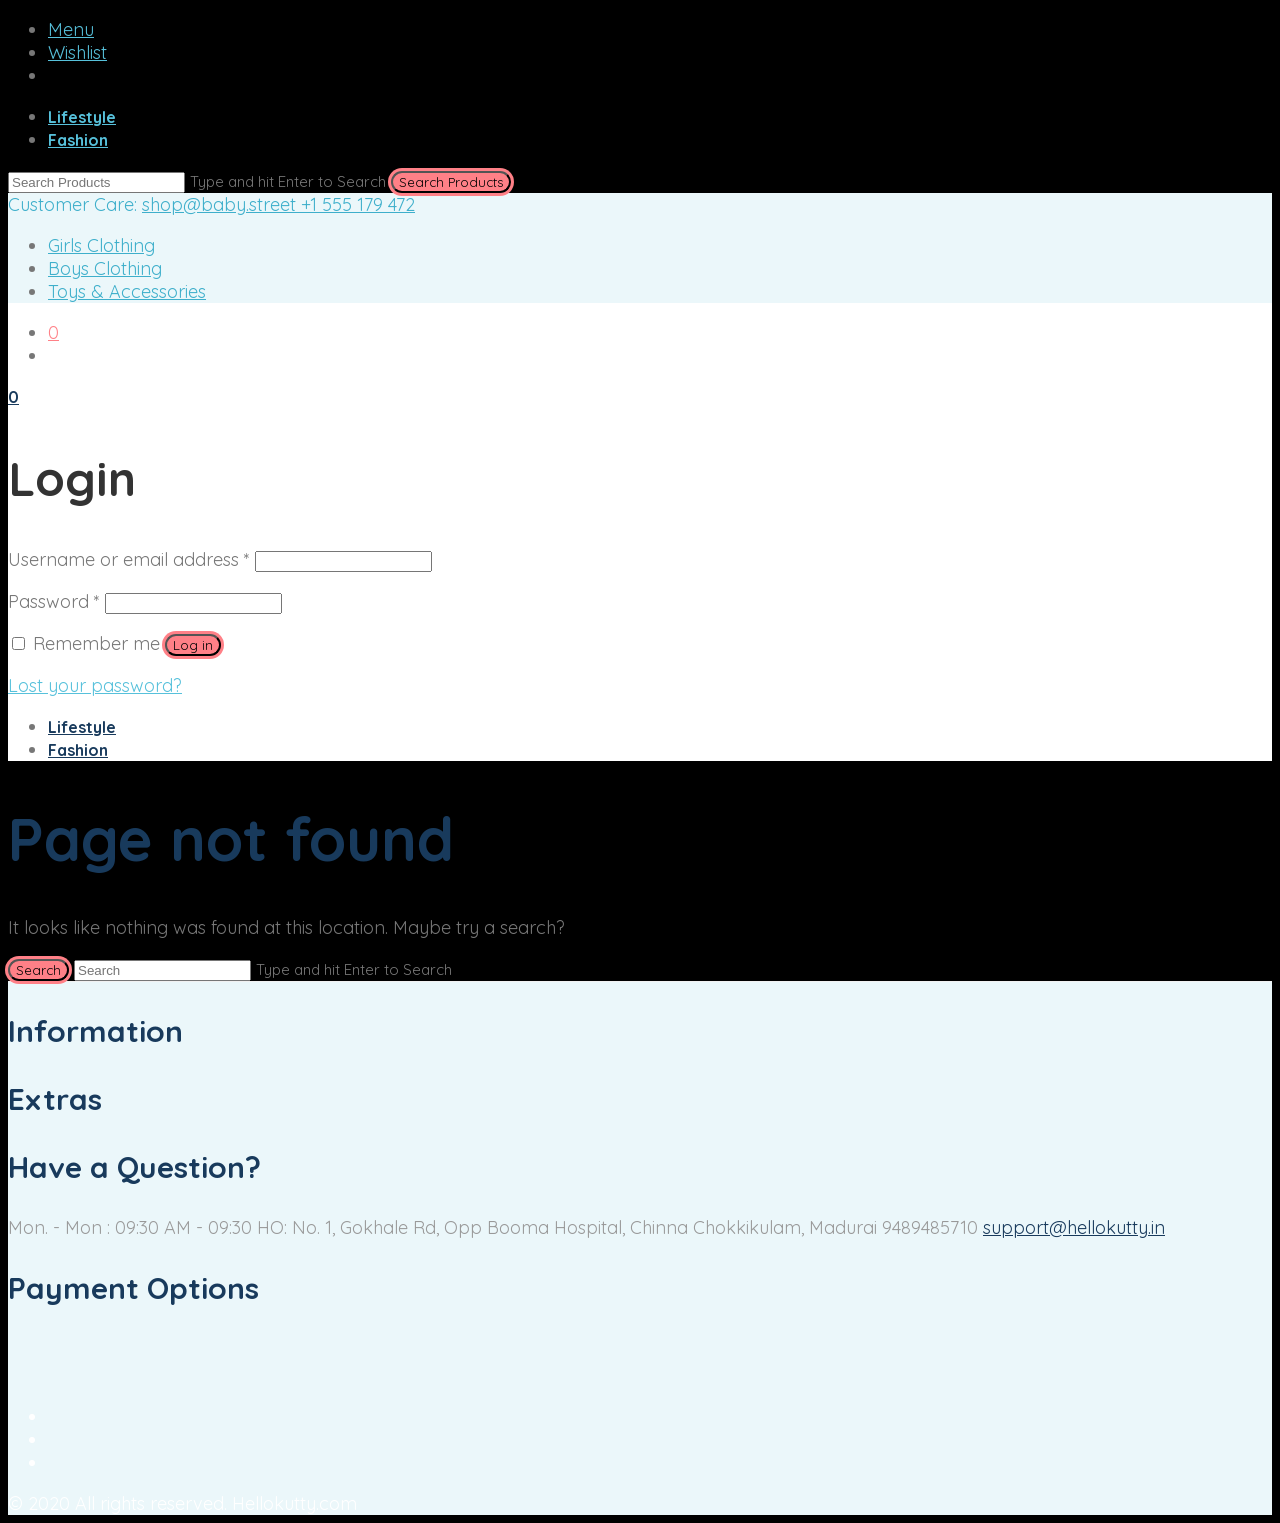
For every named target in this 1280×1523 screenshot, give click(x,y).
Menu (71, 29)
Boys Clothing (105, 268)
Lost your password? (95, 685)
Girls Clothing (101, 245)
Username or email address (129, 559)
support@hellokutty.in (1074, 1227)
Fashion (78, 140)
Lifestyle (82, 117)
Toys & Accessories (127, 291)
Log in (193, 645)
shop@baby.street (221, 204)
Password (54, 601)
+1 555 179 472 (358, 204)
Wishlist (77, 52)
